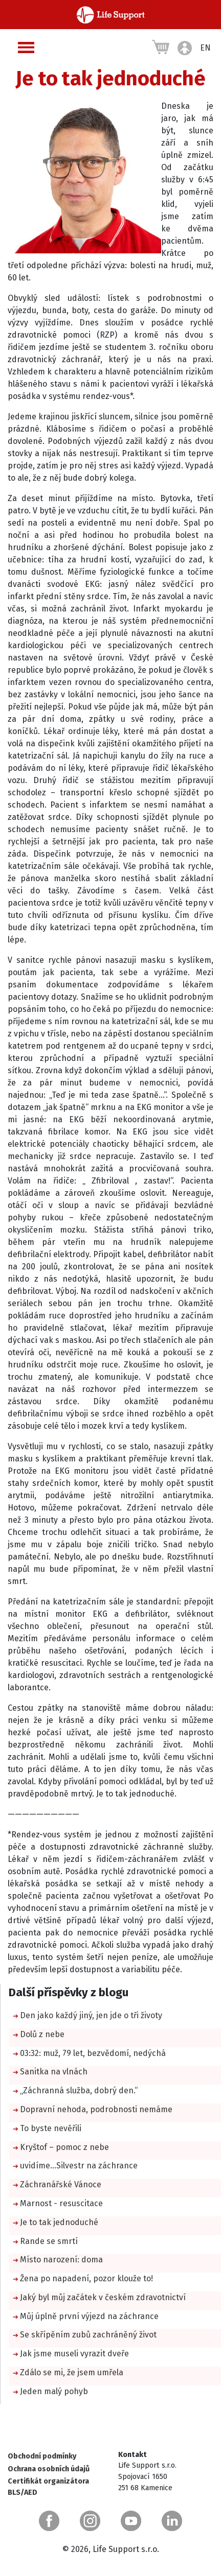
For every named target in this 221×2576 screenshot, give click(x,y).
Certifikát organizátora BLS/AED (48, 2487)
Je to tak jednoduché (59, 2222)
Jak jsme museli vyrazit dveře (74, 2353)
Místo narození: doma (61, 2259)
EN (205, 48)
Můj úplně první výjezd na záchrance (89, 2316)
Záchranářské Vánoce (60, 2184)
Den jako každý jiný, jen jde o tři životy (91, 2015)
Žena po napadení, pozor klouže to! (86, 2278)
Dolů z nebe (42, 2034)
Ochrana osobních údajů (49, 2469)
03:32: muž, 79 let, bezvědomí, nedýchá (93, 2053)
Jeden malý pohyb (54, 2391)
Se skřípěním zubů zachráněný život (88, 2334)
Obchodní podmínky (42, 2456)
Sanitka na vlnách (53, 2071)
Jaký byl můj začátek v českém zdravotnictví (103, 2297)
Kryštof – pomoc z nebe (64, 2147)
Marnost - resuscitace (61, 2203)
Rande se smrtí (49, 2241)
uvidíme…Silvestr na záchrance (79, 2165)
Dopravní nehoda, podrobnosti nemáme (96, 2109)
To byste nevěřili (50, 2128)
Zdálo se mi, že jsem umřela (71, 2372)
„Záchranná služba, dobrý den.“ (79, 2090)
